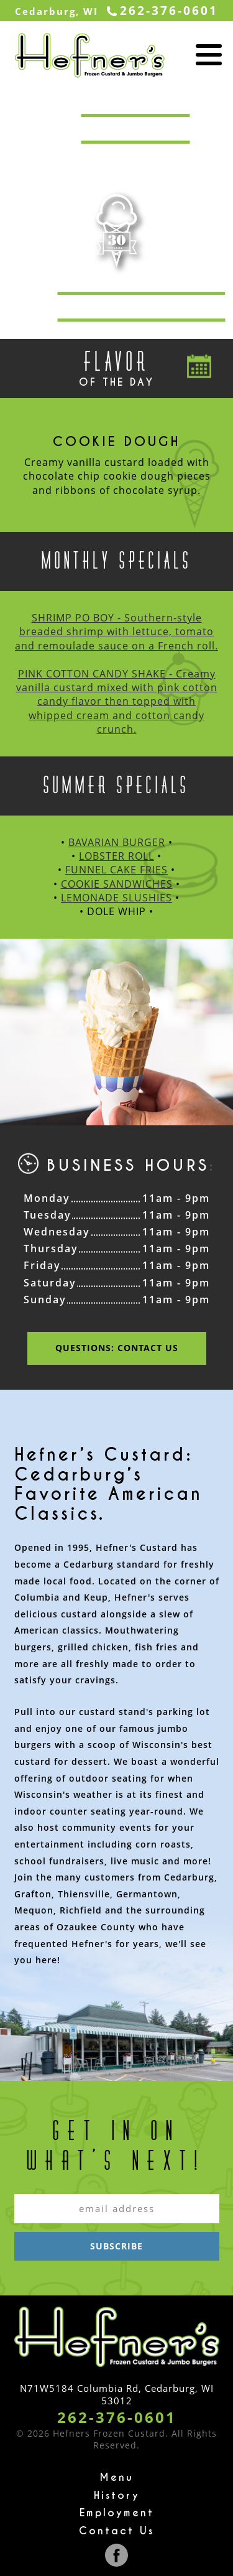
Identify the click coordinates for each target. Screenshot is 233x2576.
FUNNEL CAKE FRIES (116, 869)
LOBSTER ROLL (116, 856)
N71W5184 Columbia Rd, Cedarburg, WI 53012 (117, 2394)
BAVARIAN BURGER (116, 842)
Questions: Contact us (116, 1348)
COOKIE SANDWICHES (117, 884)
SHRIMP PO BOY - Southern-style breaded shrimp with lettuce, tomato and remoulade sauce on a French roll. (116, 632)
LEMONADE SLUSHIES (116, 897)
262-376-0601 (116, 2417)
